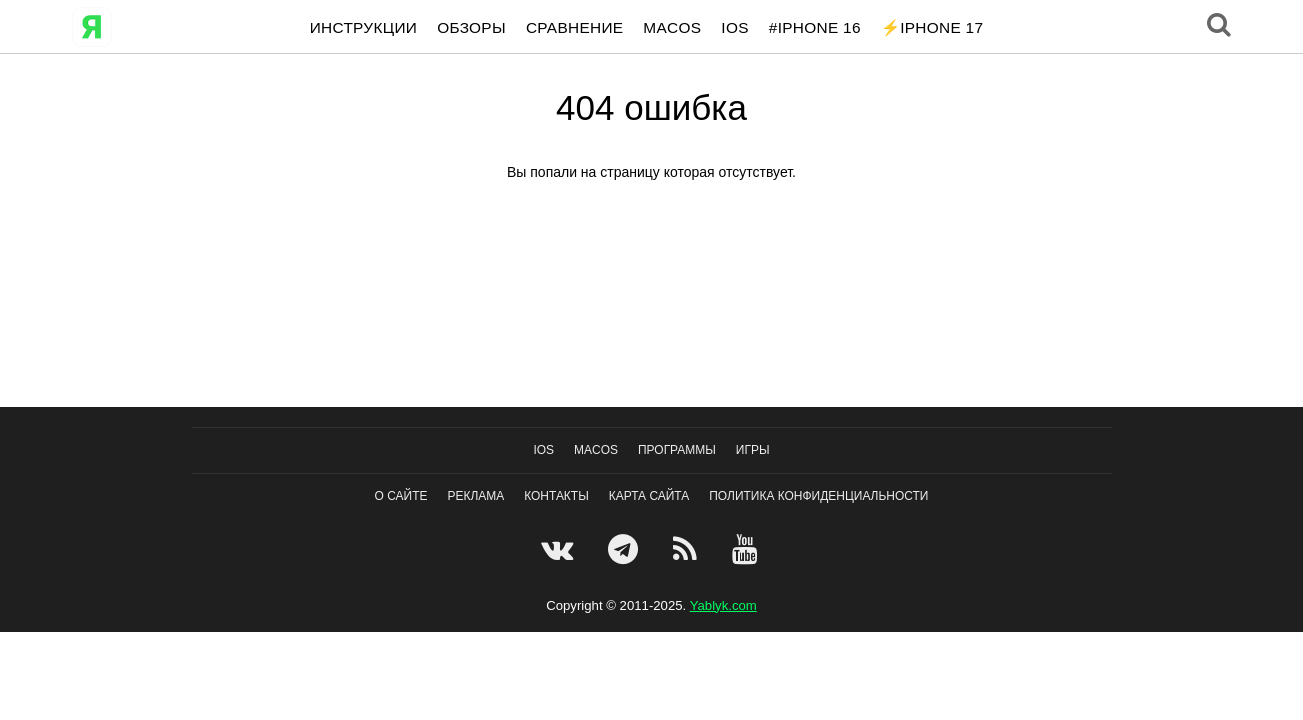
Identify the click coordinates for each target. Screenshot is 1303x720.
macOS (672, 27)
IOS (734, 27)
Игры (753, 450)
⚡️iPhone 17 (932, 27)
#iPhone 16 (815, 27)
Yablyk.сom (723, 605)
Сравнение (574, 27)
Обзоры (471, 27)
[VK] (559, 549)
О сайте (401, 496)
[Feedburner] (687, 549)
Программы (677, 450)
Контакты (556, 496)
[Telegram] (625, 549)
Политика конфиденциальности (818, 496)
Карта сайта (649, 496)
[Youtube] (747, 549)
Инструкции (363, 27)
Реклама (475, 496)
